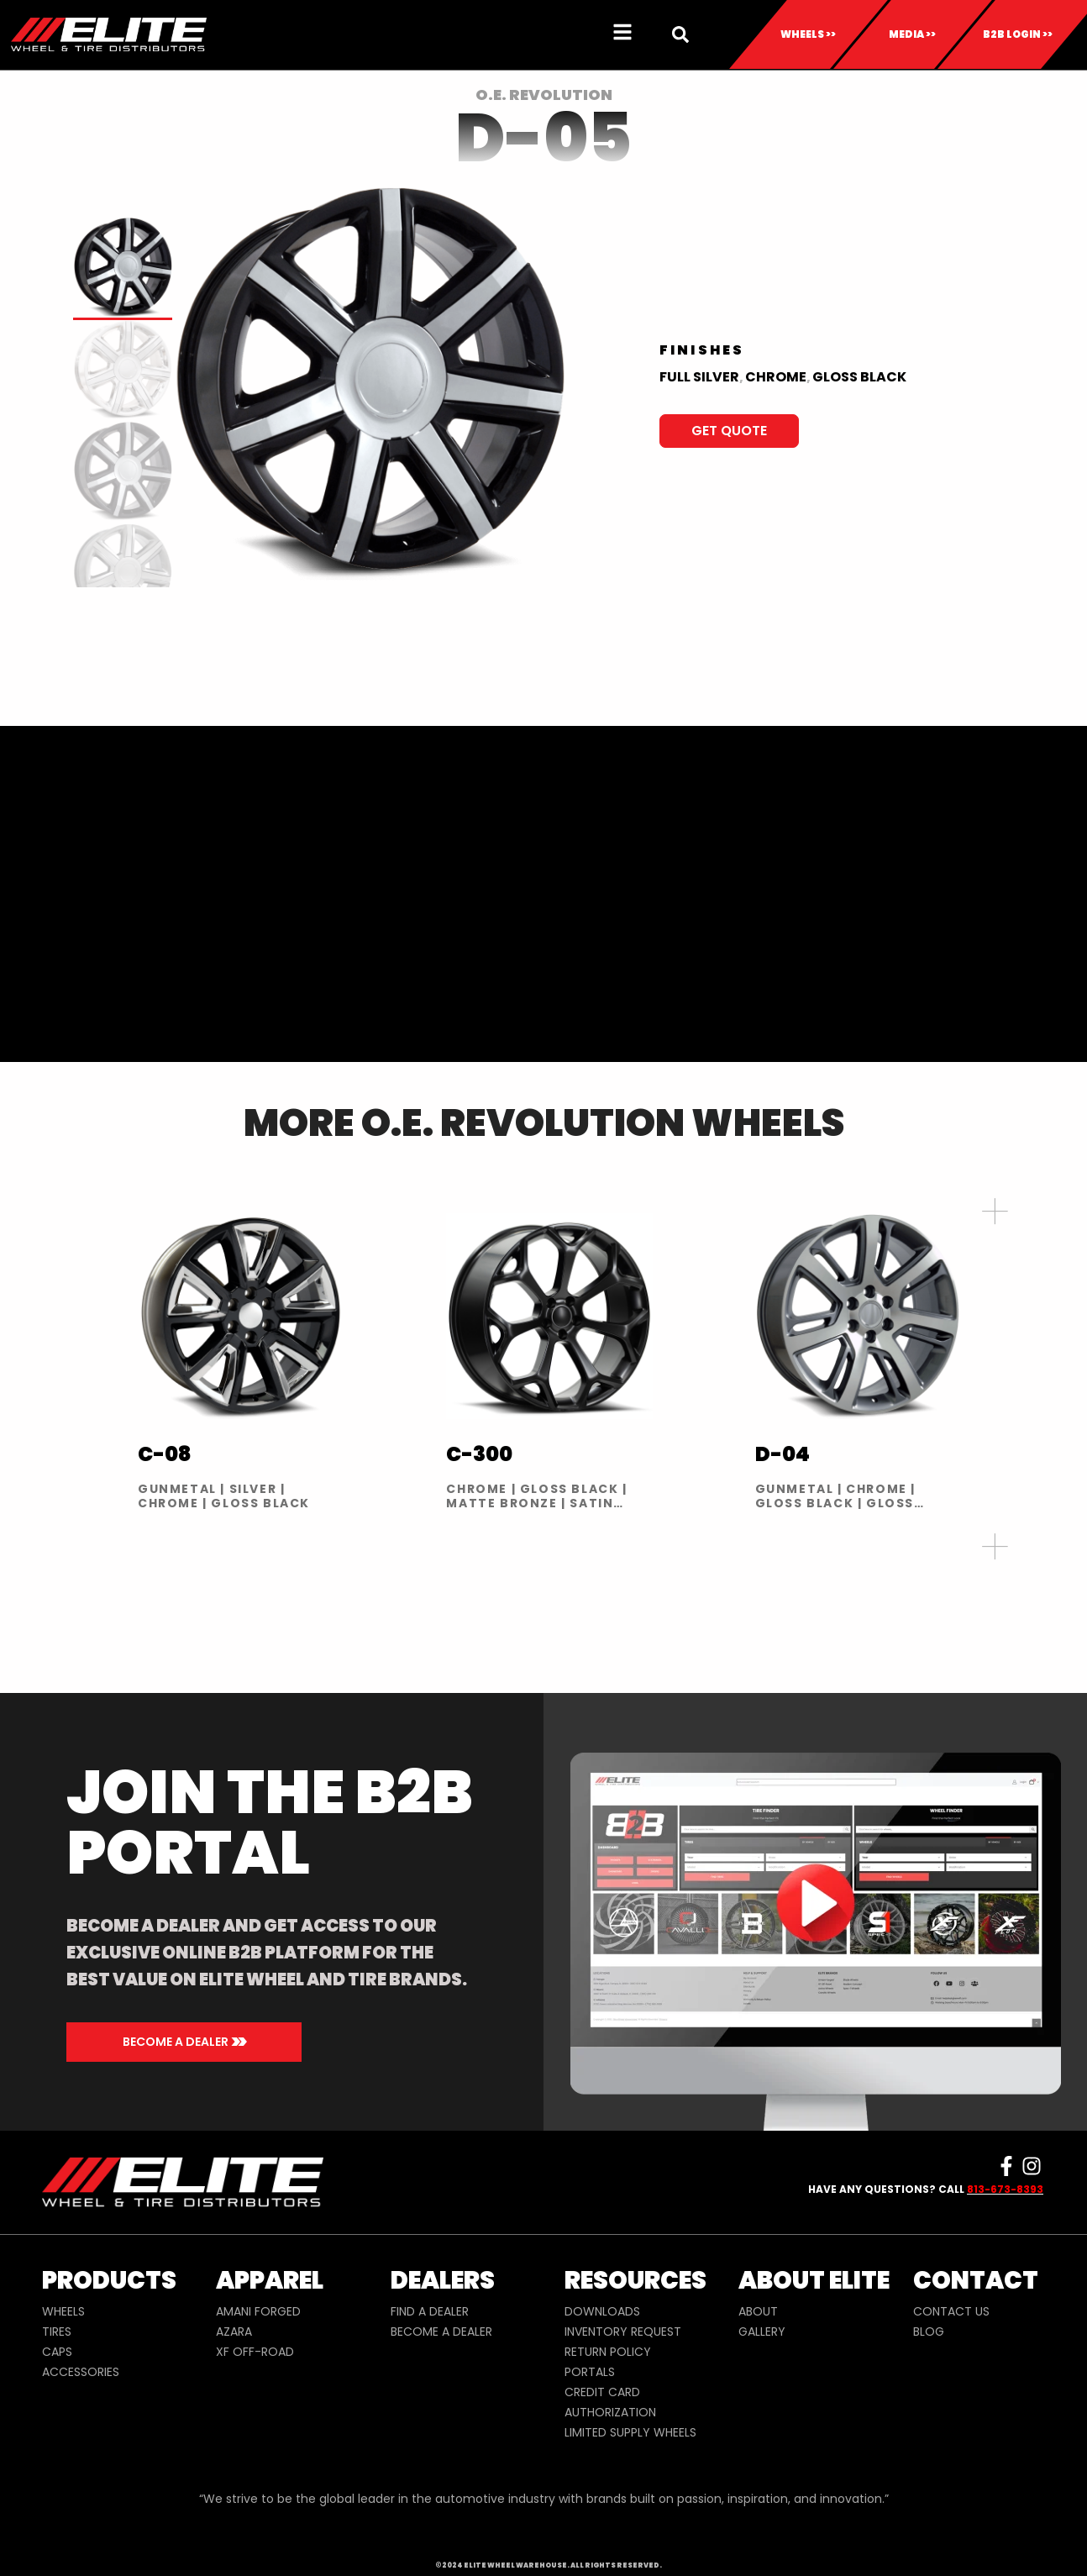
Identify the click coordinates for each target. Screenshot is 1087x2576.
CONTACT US (951, 2311)
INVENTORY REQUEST (623, 2331)
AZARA (234, 2331)
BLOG (928, 2331)
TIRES (56, 2331)
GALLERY (761, 2331)
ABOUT (758, 2311)
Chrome (775, 376)
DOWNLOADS (602, 2311)
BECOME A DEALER (441, 2331)
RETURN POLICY (608, 2351)
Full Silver (699, 376)
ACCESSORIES (80, 2371)
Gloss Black (859, 376)
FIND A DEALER (430, 2311)
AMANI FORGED (258, 2311)
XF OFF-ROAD (255, 2351)
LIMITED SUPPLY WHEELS (630, 2432)
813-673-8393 (1005, 2189)
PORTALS (590, 2371)
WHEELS (63, 2311)
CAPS (57, 2351)
